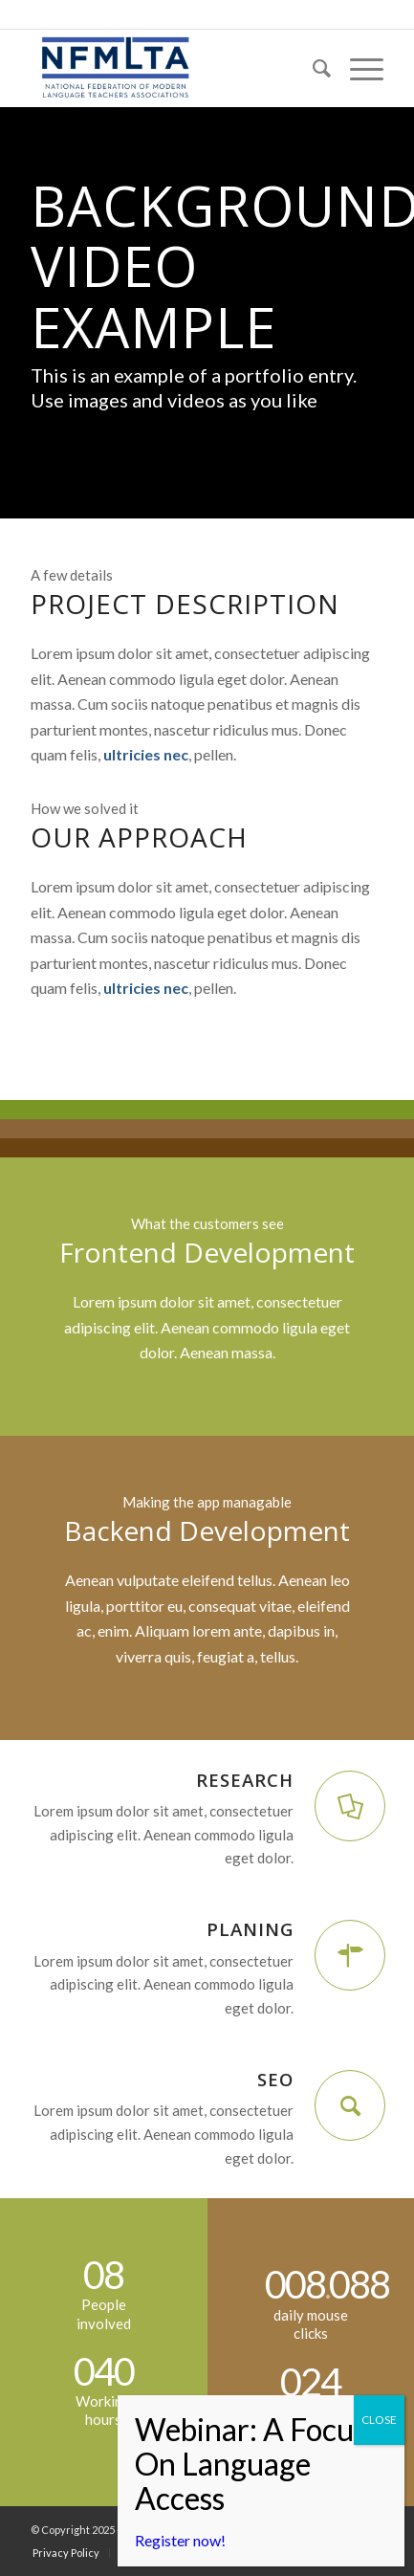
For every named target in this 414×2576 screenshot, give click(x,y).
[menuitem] (312, 68)
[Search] (312, 68)
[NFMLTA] (171, 68)
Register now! (180, 2540)
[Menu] (357, 68)
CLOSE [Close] (379, 2419)
